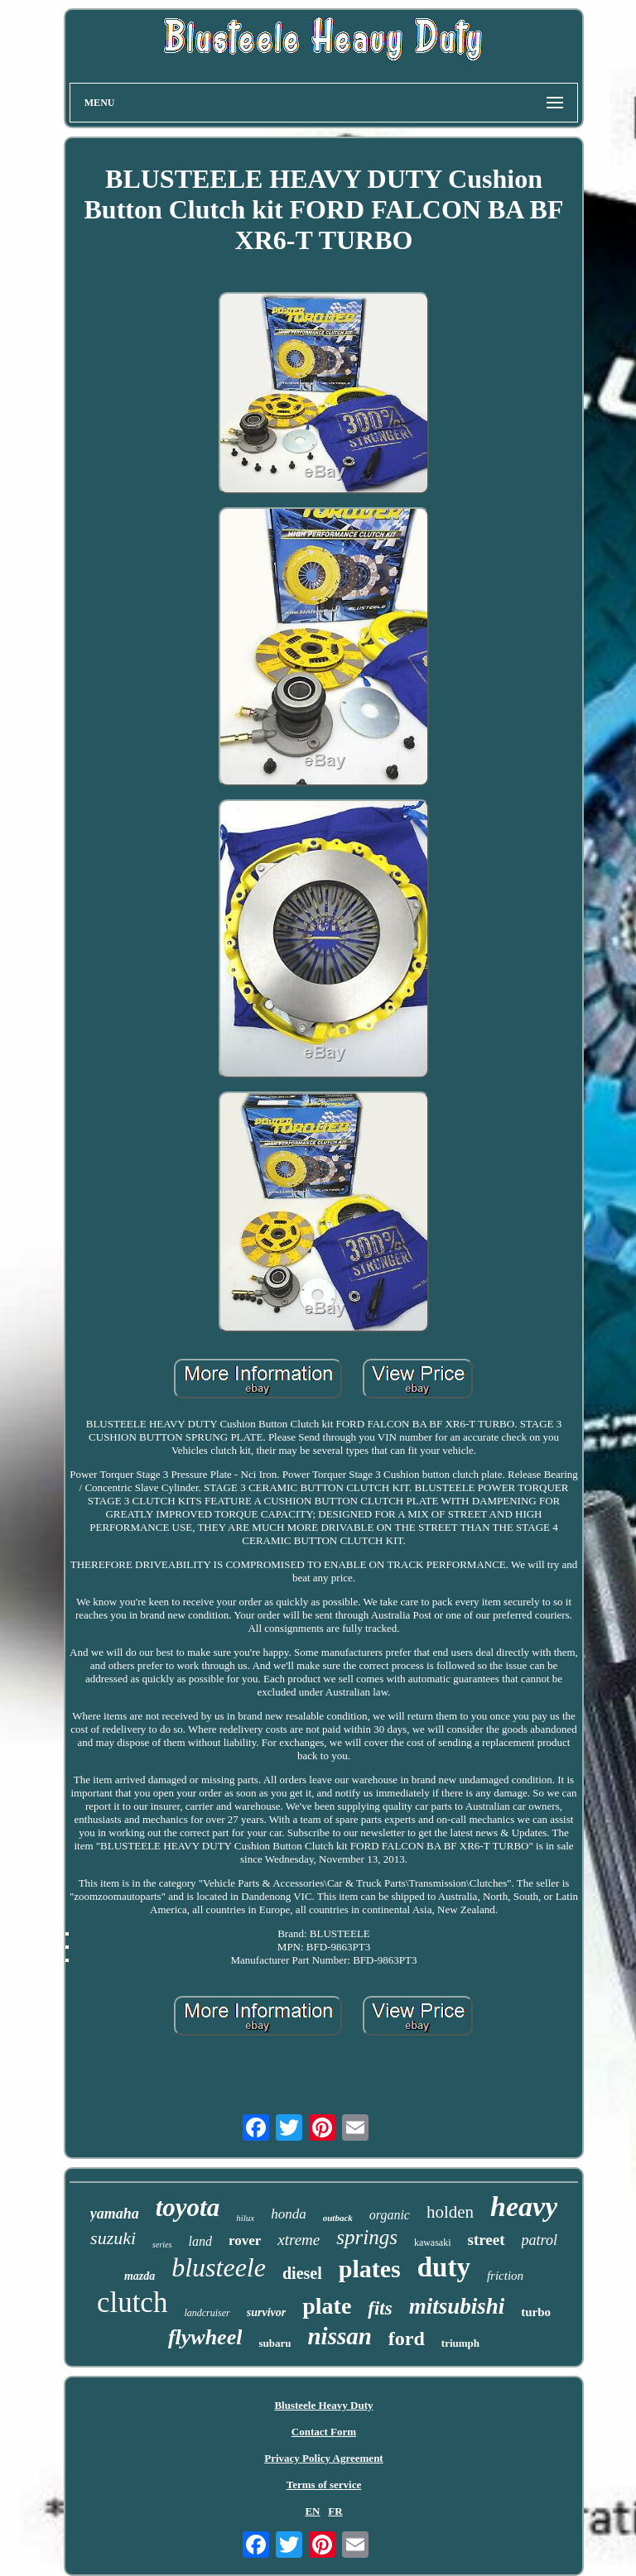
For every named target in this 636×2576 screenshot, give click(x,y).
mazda (139, 2276)
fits (380, 2308)
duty (443, 2267)
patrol (539, 2240)
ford (406, 2338)
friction (505, 2275)
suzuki (113, 2238)
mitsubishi (457, 2306)
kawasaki (432, 2242)
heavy (523, 2206)
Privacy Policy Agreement (323, 2458)
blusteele (218, 2267)
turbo (536, 2312)
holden (450, 2212)
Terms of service (324, 2484)
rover (245, 2240)
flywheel (205, 2337)
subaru (274, 2343)
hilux (245, 2218)
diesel (302, 2273)
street (486, 2239)
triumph (460, 2343)
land (199, 2241)
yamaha (114, 2213)
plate (326, 2306)
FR (335, 2511)
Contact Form (324, 2431)
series (161, 2244)
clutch (132, 2302)
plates (370, 2268)
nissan (339, 2336)
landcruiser (206, 2313)
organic (389, 2215)
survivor (266, 2312)
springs (367, 2237)
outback (338, 2218)
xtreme (298, 2239)
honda (288, 2214)
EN (312, 2511)
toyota (188, 2207)
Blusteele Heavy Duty (323, 2405)
